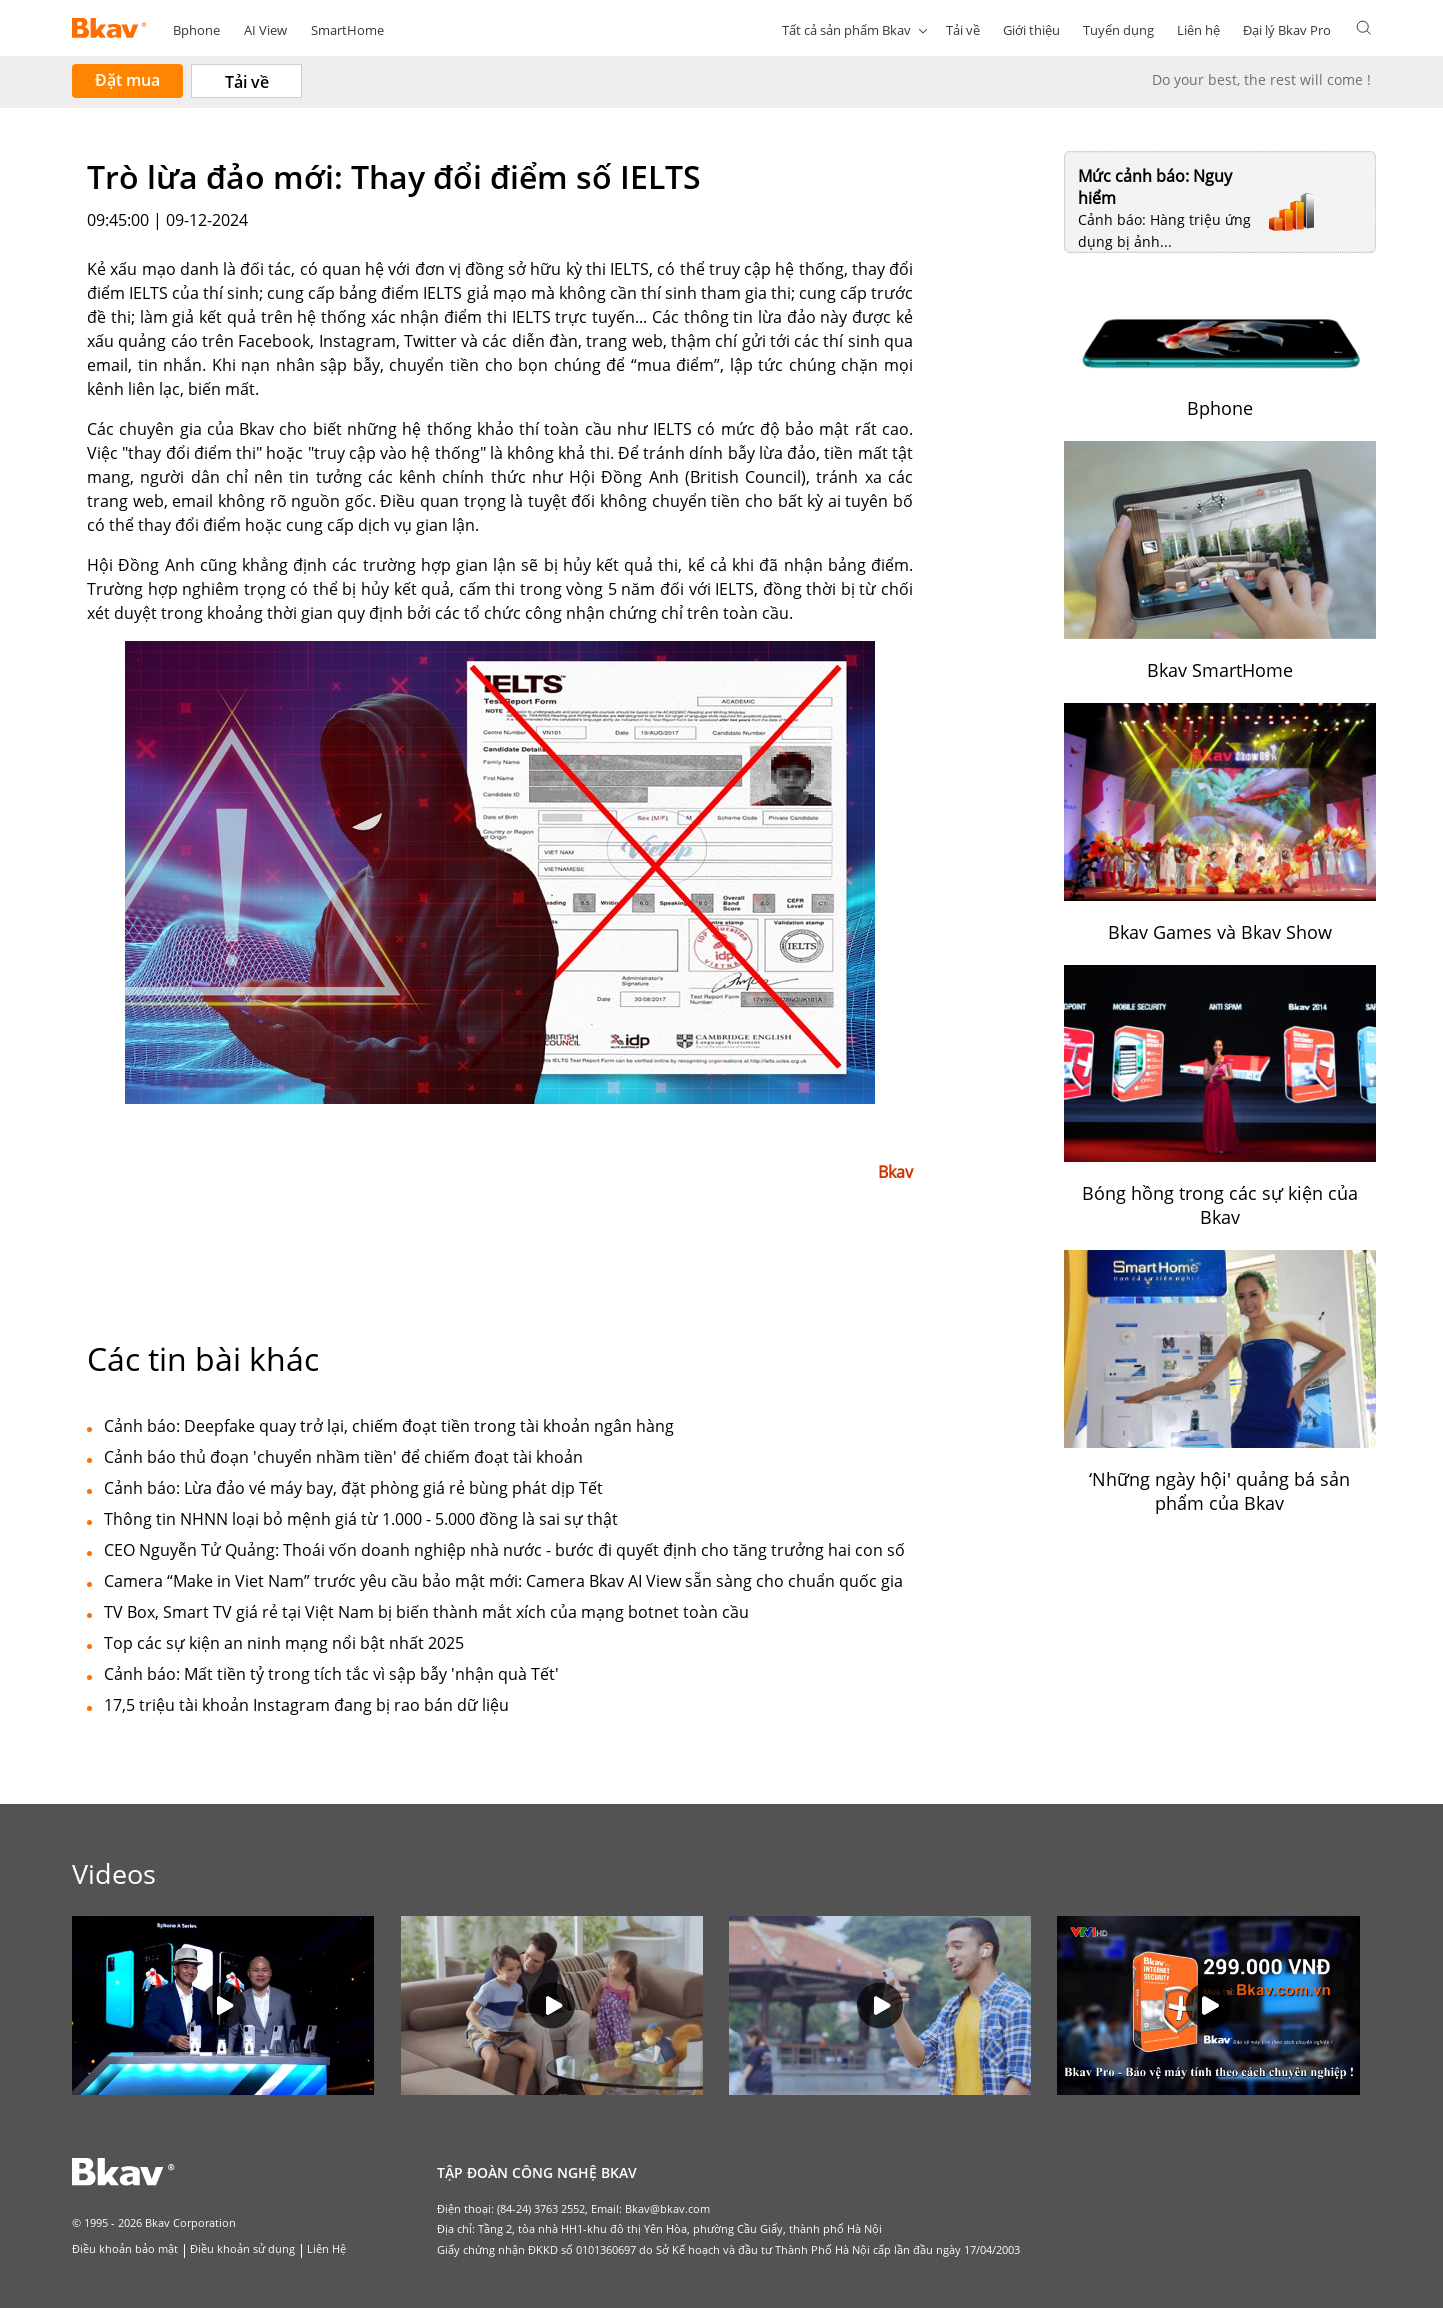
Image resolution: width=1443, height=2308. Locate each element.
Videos (114, 1873)
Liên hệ (1198, 30)
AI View (265, 30)
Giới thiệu (1031, 30)
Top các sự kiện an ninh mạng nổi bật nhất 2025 (284, 1643)
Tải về (963, 30)
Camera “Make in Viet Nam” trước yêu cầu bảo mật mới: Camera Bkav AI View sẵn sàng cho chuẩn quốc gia (503, 1581)
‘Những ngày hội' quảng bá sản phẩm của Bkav (1219, 1491)
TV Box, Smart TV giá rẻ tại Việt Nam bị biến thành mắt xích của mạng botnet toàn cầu (426, 1612)
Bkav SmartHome (1220, 670)
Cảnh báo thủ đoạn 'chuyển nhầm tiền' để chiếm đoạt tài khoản (343, 1457)
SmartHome (347, 30)
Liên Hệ (326, 2248)
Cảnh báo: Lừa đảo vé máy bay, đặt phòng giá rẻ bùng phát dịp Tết (353, 1488)
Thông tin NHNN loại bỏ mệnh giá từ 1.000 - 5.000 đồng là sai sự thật (361, 1519)
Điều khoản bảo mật (125, 2248)
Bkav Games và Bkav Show (1220, 932)
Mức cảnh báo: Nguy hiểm (1155, 187)
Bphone (196, 30)
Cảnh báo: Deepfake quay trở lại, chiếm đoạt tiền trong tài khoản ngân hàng (389, 1426)
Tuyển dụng (1118, 30)
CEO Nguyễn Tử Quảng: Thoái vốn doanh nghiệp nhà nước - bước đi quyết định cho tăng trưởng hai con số (504, 1550)
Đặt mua (127, 80)
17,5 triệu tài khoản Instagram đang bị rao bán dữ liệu (306, 1705)
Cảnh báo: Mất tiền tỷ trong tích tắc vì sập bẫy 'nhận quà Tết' (331, 1674)
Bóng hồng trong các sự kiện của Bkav (1220, 1205)
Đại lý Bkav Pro (1287, 30)
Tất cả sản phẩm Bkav (846, 30)
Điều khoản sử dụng (242, 2248)
